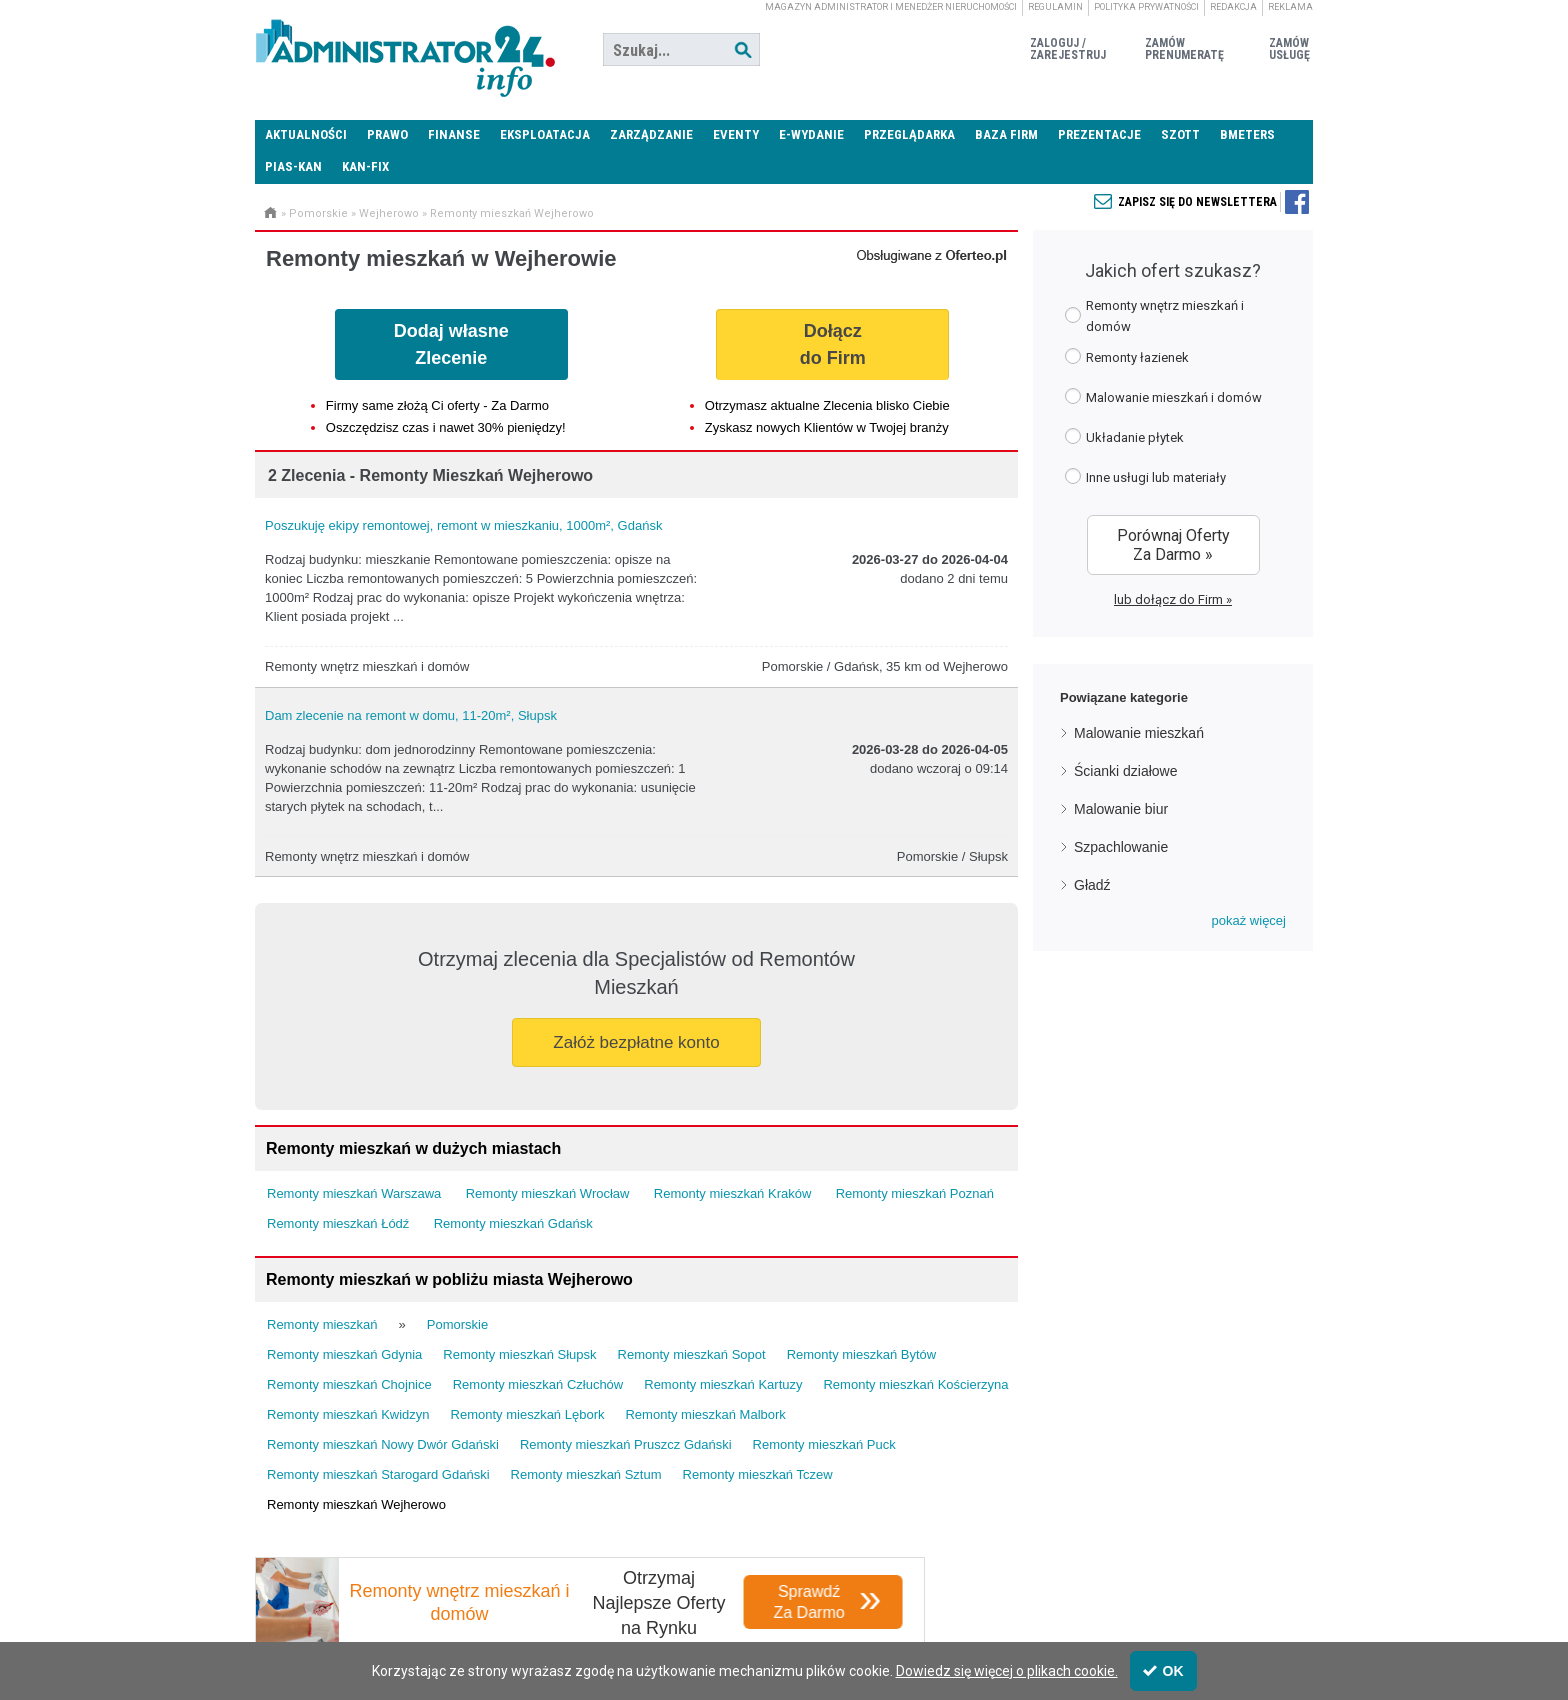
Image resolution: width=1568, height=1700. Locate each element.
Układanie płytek (1124, 436)
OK (1163, 1671)
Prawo (387, 134)
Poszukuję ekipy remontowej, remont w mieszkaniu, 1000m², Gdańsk (463, 525)
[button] (1249, 921)
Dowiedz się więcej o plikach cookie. (1007, 1671)
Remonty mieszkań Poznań (915, 1193)
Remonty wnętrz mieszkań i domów (1154, 316)
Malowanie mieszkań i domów (1163, 396)
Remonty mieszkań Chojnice (349, 1384)
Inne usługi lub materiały (1145, 476)
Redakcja (1233, 7)
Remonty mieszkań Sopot (692, 1354)
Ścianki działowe (1126, 771)
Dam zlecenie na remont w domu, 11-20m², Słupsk (411, 715)
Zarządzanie (651, 134)
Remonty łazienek (1127, 356)
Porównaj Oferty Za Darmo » (1173, 545)
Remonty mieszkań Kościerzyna (915, 1384)
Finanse (454, 134)
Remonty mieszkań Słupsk (519, 1354)
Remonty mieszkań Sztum (586, 1474)
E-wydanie (811, 134)
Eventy (736, 134)
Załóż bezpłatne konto (636, 1042)
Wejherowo (389, 213)
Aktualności (306, 134)
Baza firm (1006, 134)
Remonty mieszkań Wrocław (548, 1193)
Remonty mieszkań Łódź (338, 1223)
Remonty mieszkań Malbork (705, 1414)
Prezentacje (1099, 134)
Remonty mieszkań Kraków (733, 1193)
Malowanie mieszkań (1139, 733)
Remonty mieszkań (322, 1324)
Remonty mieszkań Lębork (528, 1414)
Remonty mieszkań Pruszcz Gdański (626, 1444)
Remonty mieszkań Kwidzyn (348, 1414)
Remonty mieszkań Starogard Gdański (378, 1474)
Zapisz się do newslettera (1197, 202)
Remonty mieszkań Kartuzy (723, 1384)
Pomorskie (318, 213)
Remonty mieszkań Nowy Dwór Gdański (383, 1444)
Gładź (1092, 885)
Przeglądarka (909, 134)
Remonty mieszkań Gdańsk (513, 1223)
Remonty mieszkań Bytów (862, 1354)
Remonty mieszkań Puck (824, 1444)
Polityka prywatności (1146, 7)
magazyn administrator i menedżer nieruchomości (891, 7)
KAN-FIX (365, 166)
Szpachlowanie (1121, 847)
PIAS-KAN (293, 166)
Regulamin (1055, 7)
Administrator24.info (405, 50)
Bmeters (1247, 134)
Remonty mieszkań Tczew (758, 1474)
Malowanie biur (1121, 809)
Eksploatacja (545, 134)
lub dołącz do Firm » (1173, 599)
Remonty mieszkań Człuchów (538, 1384)
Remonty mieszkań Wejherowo (512, 213)
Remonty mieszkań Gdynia (344, 1354)
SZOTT (1180, 134)
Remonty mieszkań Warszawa (354, 1193)
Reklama (1290, 7)
